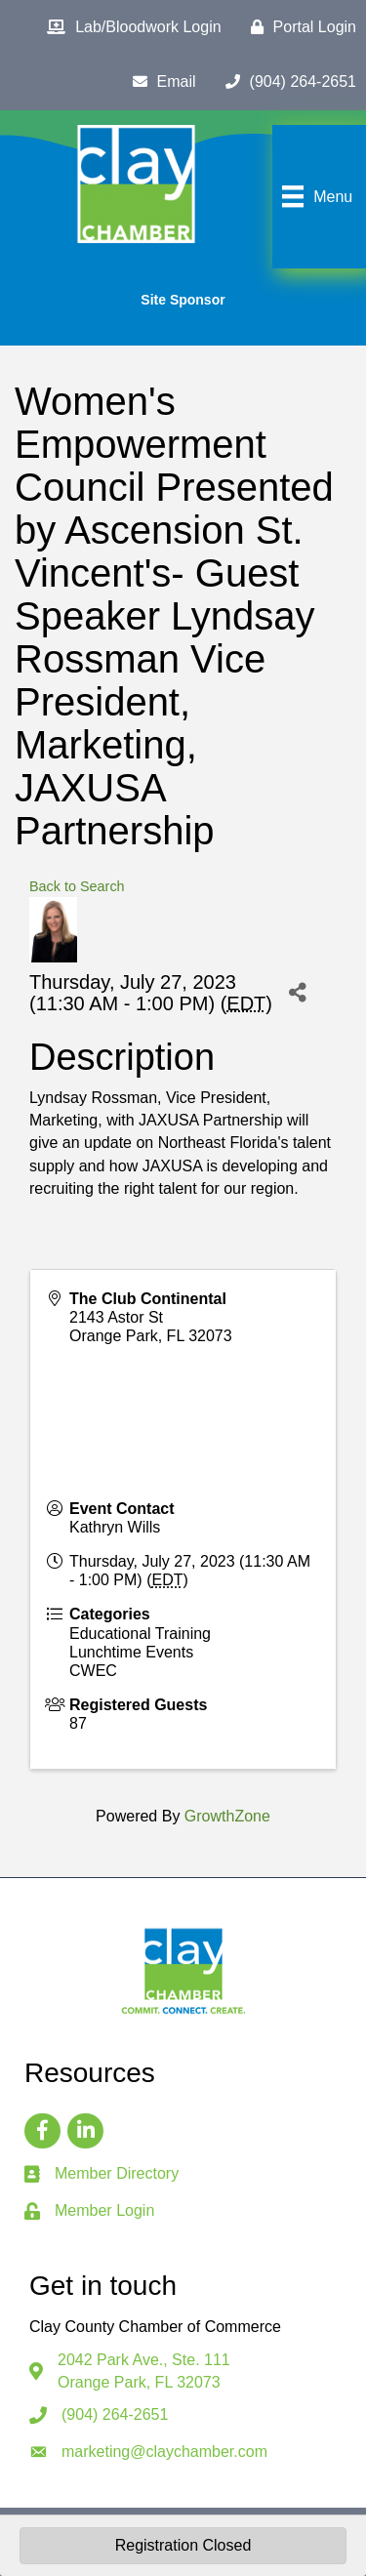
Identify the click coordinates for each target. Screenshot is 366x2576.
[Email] (159, 82)
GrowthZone (227, 1816)
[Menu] (314, 196)
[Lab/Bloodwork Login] (129, 27)
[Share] (297, 992)
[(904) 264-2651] (286, 82)
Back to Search (77, 886)
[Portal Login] (298, 27)
